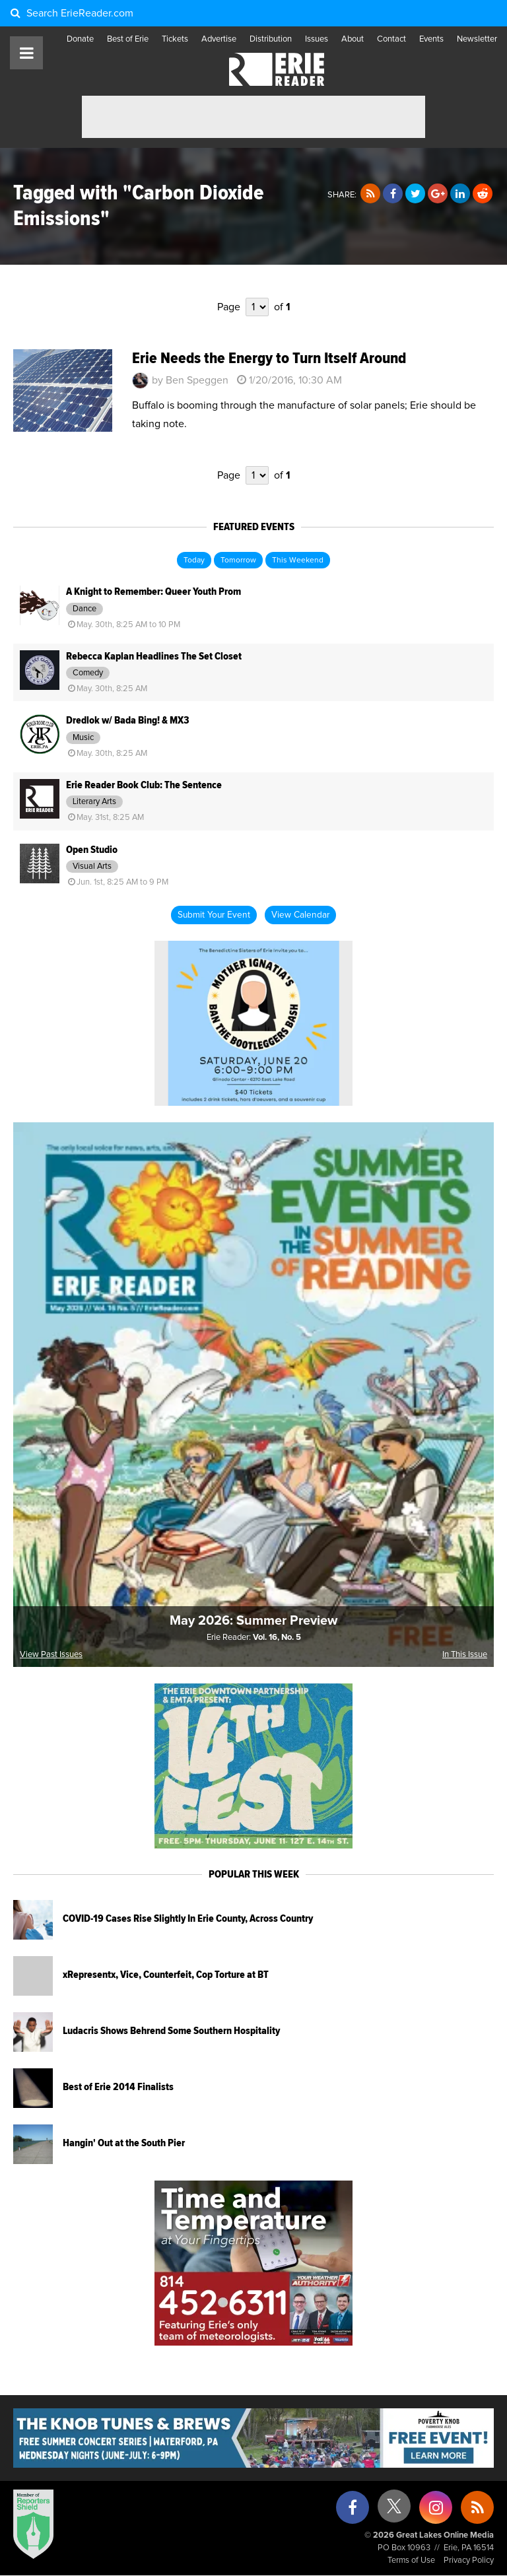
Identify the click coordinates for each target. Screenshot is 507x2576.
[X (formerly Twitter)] (394, 2511)
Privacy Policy (469, 2560)
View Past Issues (51, 1654)
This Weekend (297, 560)
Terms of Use (411, 2560)
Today (194, 560)
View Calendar (300, 915)
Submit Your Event (214, 915)
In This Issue (464, 1654)
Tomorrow (238, 560)
